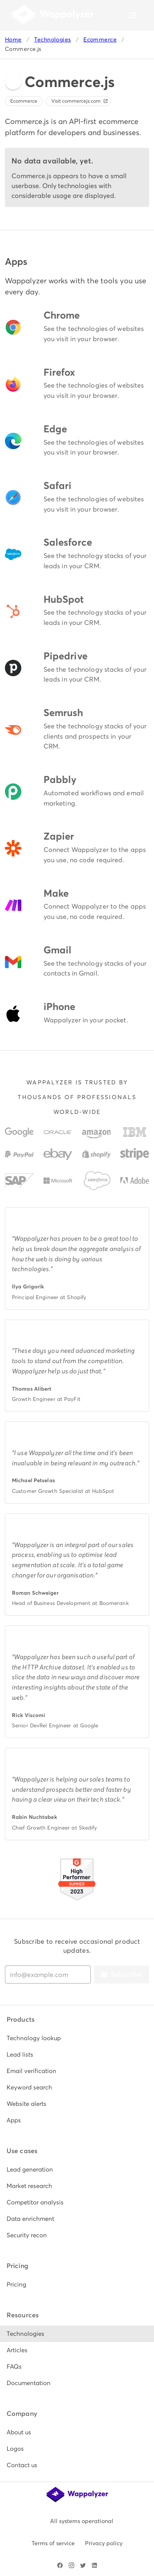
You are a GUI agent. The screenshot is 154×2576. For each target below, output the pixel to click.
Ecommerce (100, 39)
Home (13, 39)
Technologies (52, 39)
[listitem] (77, 2038)
